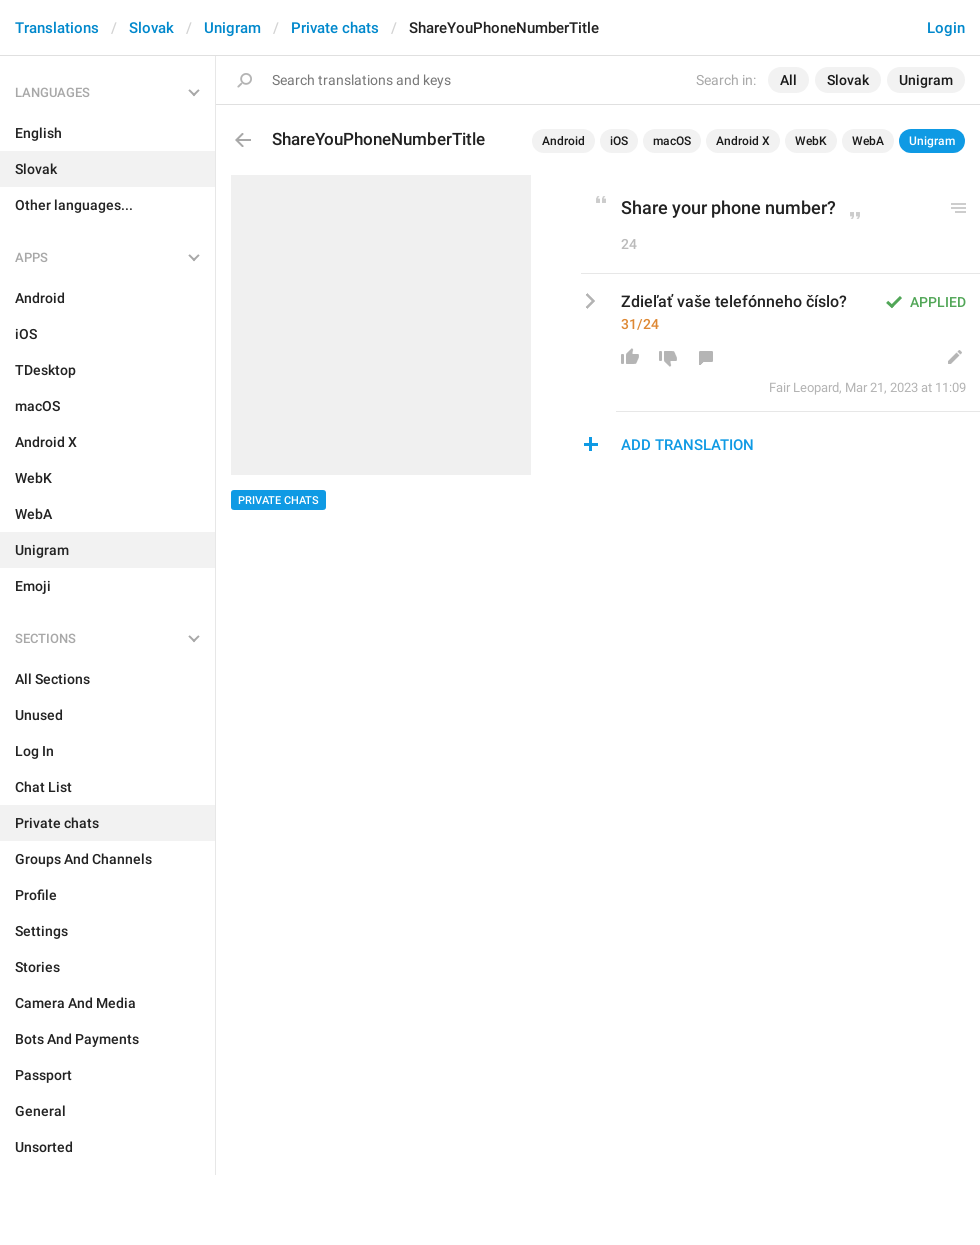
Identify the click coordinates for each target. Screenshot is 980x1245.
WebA (868, 141)
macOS (672, 141)
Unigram (232, 28)
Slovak (151, 28)
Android (563, 141)
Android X (743, 141)
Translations (57, 28)
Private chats (335, 28)
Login (946, 28)
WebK (811, 141)
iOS (619, 141)
